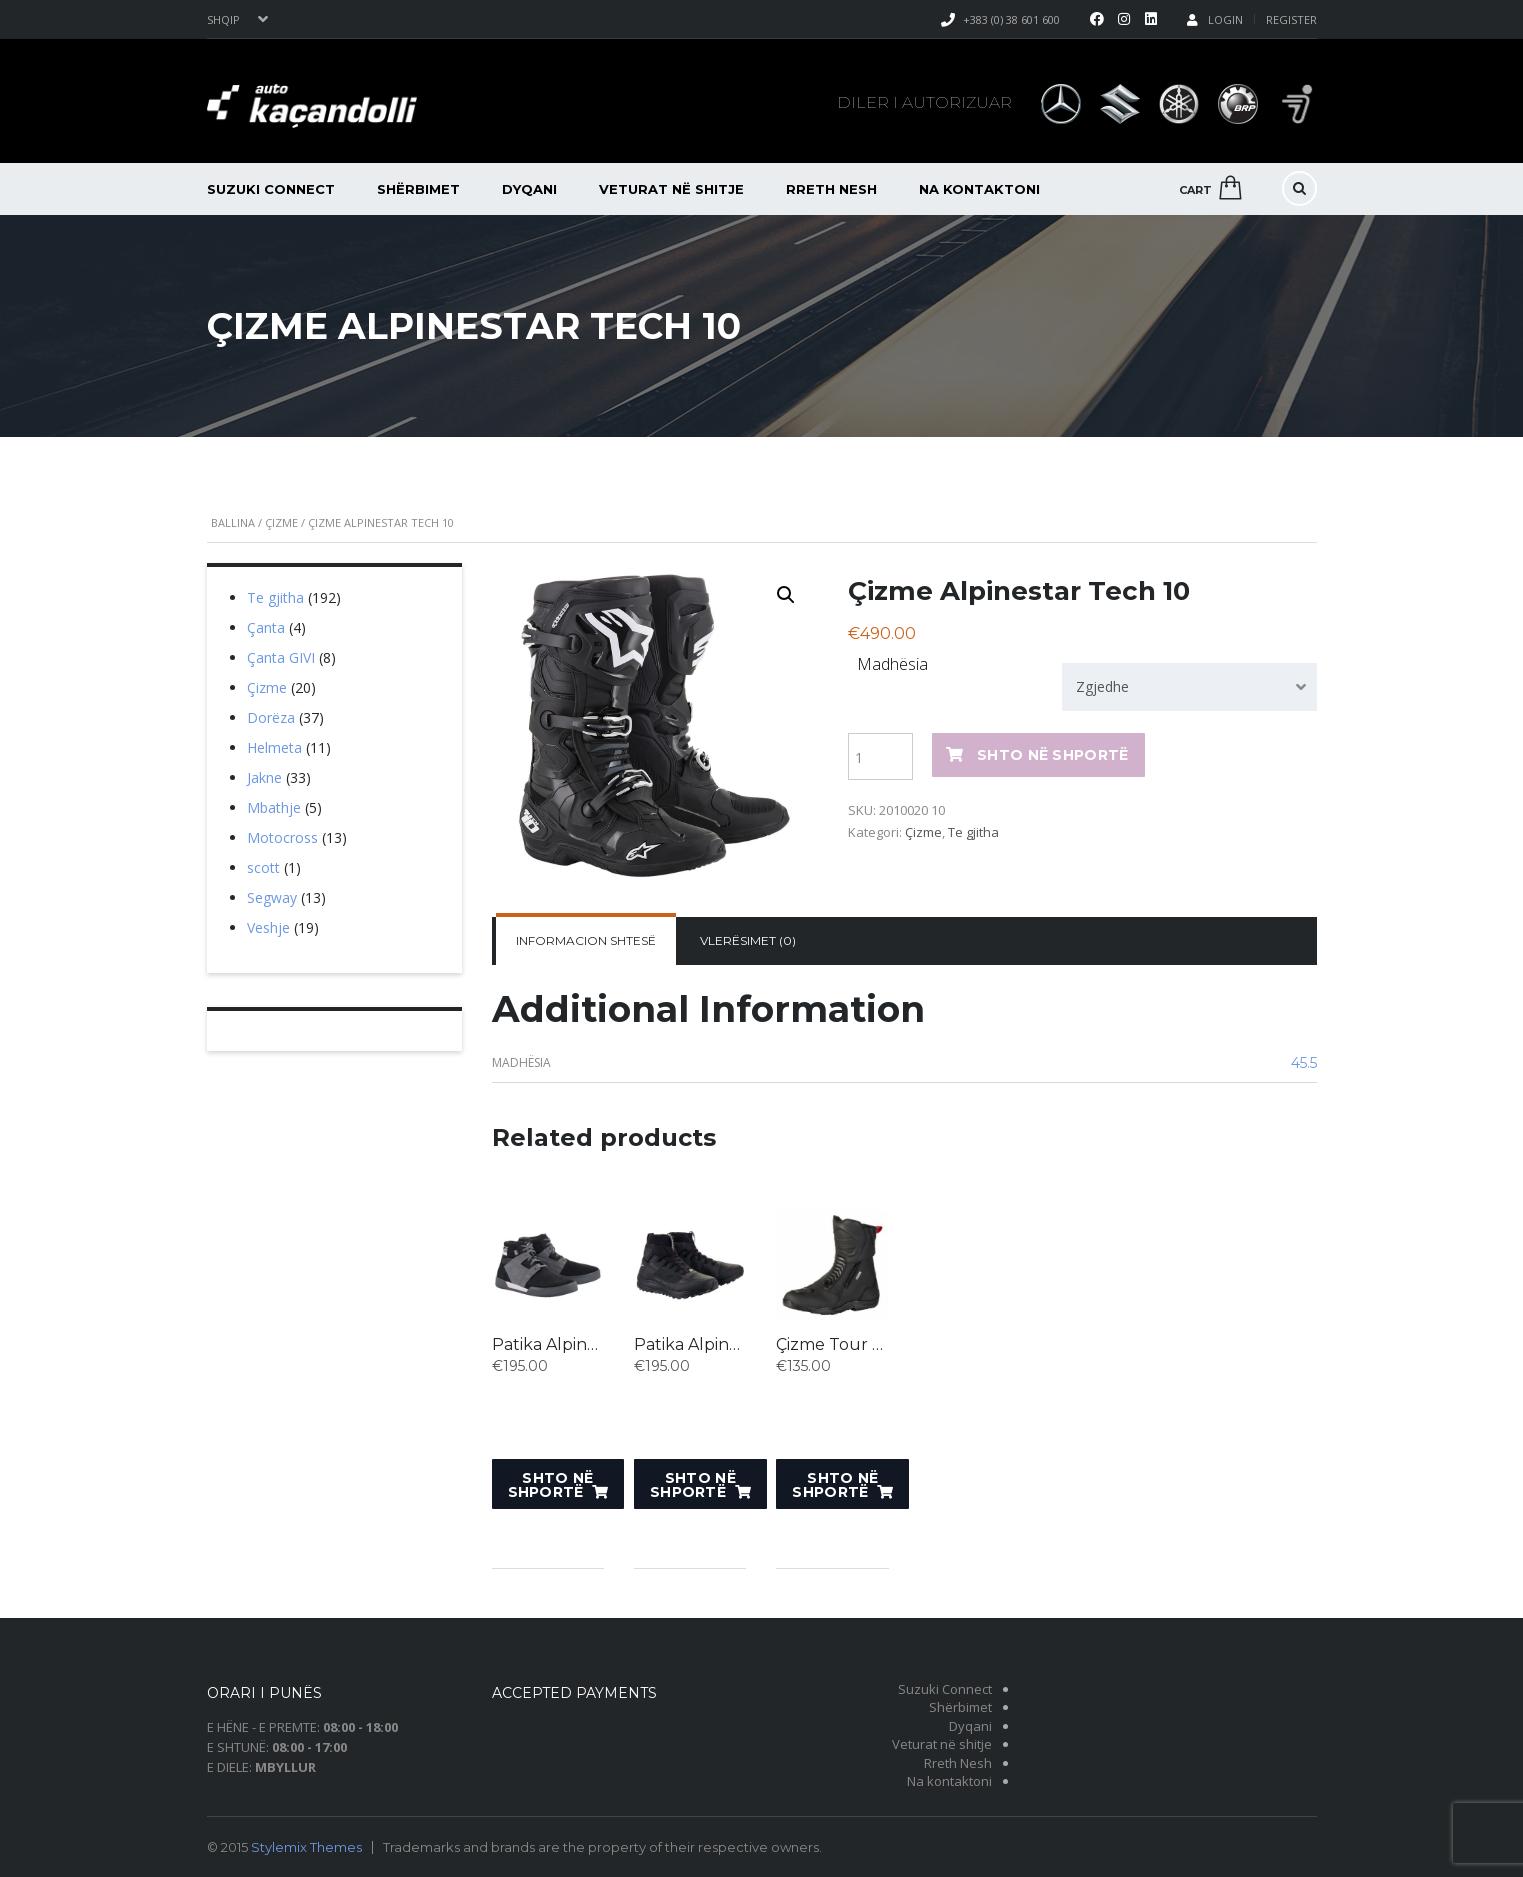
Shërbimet (418, 189)
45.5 (1304, 1063)
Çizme (281, 522)
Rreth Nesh (831, 189)
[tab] (586, 941)
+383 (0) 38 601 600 (1011, 19)
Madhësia (892, 664)
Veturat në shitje (671, 189)
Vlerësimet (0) (748, 940)
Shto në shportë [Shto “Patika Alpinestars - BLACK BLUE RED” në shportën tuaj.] (551, 1485)
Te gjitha (973, 832)
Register (1291, 19)
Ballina (233, 522)
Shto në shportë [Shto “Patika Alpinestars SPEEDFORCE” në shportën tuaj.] (693, 1485)
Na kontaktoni (979, 189)
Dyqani (529, 189)
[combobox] (1189, 687)
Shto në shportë (1053, 755)
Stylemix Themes (306, 1847)
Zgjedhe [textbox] (1102, 686)
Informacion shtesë (586, 940)
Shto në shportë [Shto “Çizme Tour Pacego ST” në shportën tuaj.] (835, 1485)
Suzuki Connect (271, 189)
